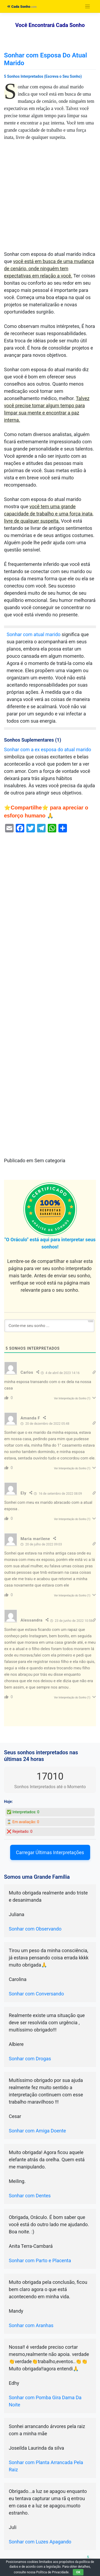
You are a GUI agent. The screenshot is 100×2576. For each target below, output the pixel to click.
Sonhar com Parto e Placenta (40, 2260)
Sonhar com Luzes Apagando (40, 2541)
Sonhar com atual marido (34, 634)
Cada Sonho (18, 7)
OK (78, 2572)
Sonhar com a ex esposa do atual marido (47, 749)
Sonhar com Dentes (30, 2195)
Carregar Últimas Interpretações (50, 1852)
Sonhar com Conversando (36, 1993)
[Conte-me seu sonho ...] (49, 1325)
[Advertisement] (50, 198)
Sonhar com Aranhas (31, 2325)
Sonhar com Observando (35, 1929)
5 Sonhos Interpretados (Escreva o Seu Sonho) (43, 76)
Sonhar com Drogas (30, 2058)
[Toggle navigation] (87, 6)
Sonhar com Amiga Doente (37, 2130)
